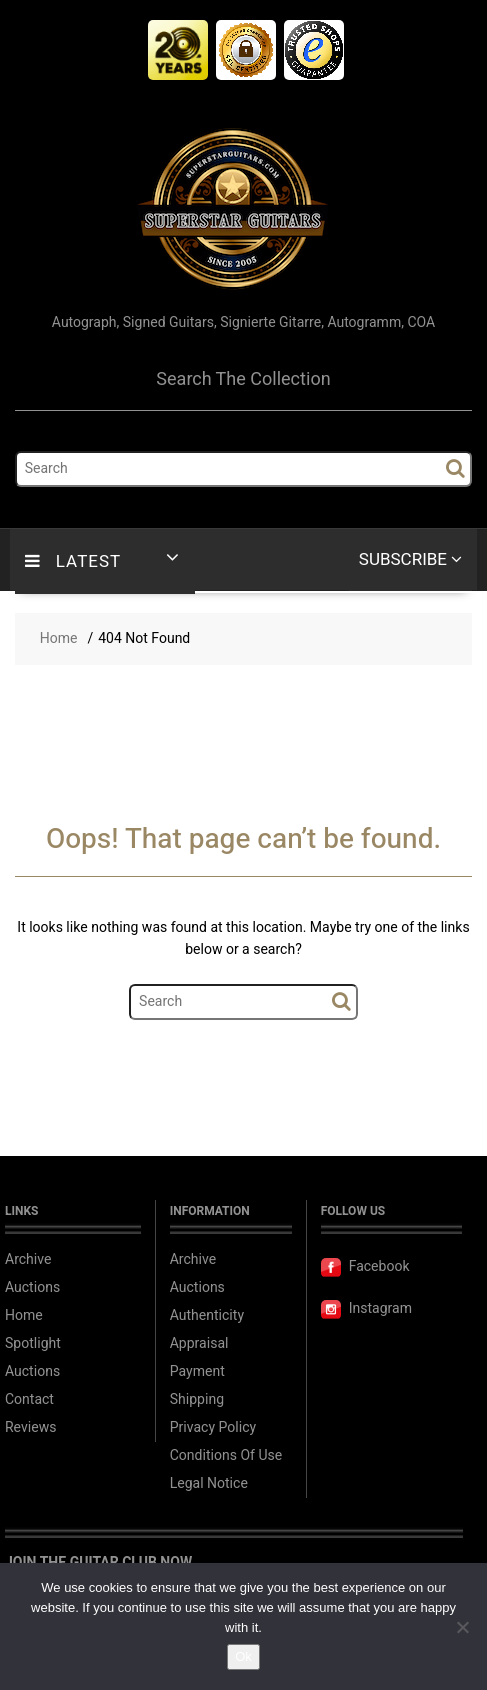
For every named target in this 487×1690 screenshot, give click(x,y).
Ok (243, 1656)
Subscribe (410, 559)
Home (24, 1315)
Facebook (365, 1266)
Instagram (366, 1308)
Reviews (30, 1427)
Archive (28, 1259)
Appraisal (199, 1343)
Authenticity (207, 1315)
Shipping (197, 1399)
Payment (197, 1371)
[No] (462, 1627)
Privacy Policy (213, 1427)
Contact (29, 1399)
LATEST (73, 561)
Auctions (32, 1287)
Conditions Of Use (226, 1455)
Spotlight (33, 1343)
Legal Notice (209, 1483)
